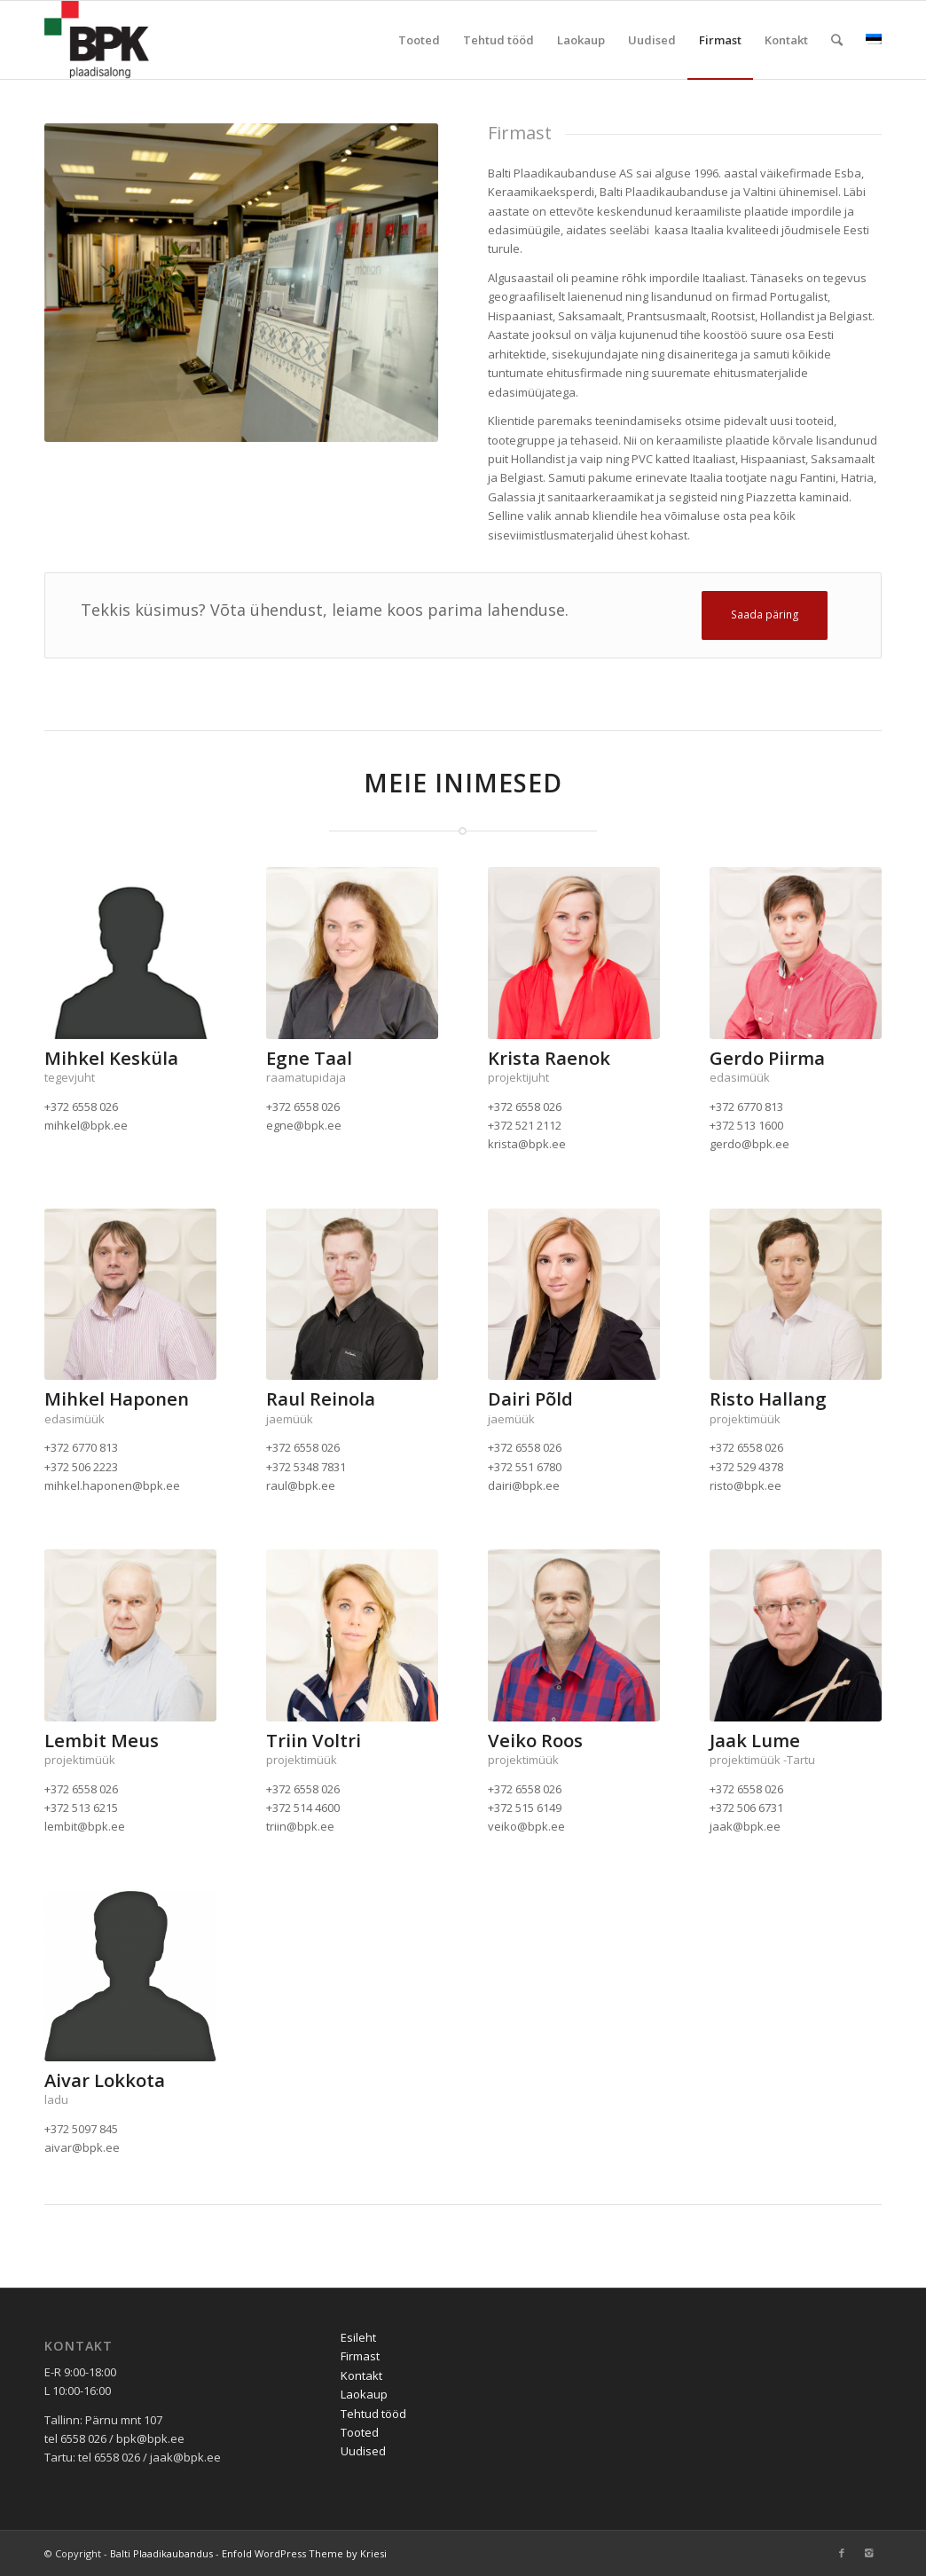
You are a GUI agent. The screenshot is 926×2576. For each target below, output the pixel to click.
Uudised (363, 2451)
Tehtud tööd (373, 2414)
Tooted (360, 2432)
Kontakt (361, 2375)
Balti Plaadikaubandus (161, 2553)
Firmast (360, 2356)
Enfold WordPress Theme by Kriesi (304, 2553)
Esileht (358, 2337)
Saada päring (765, 614)
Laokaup (364, 2394)
